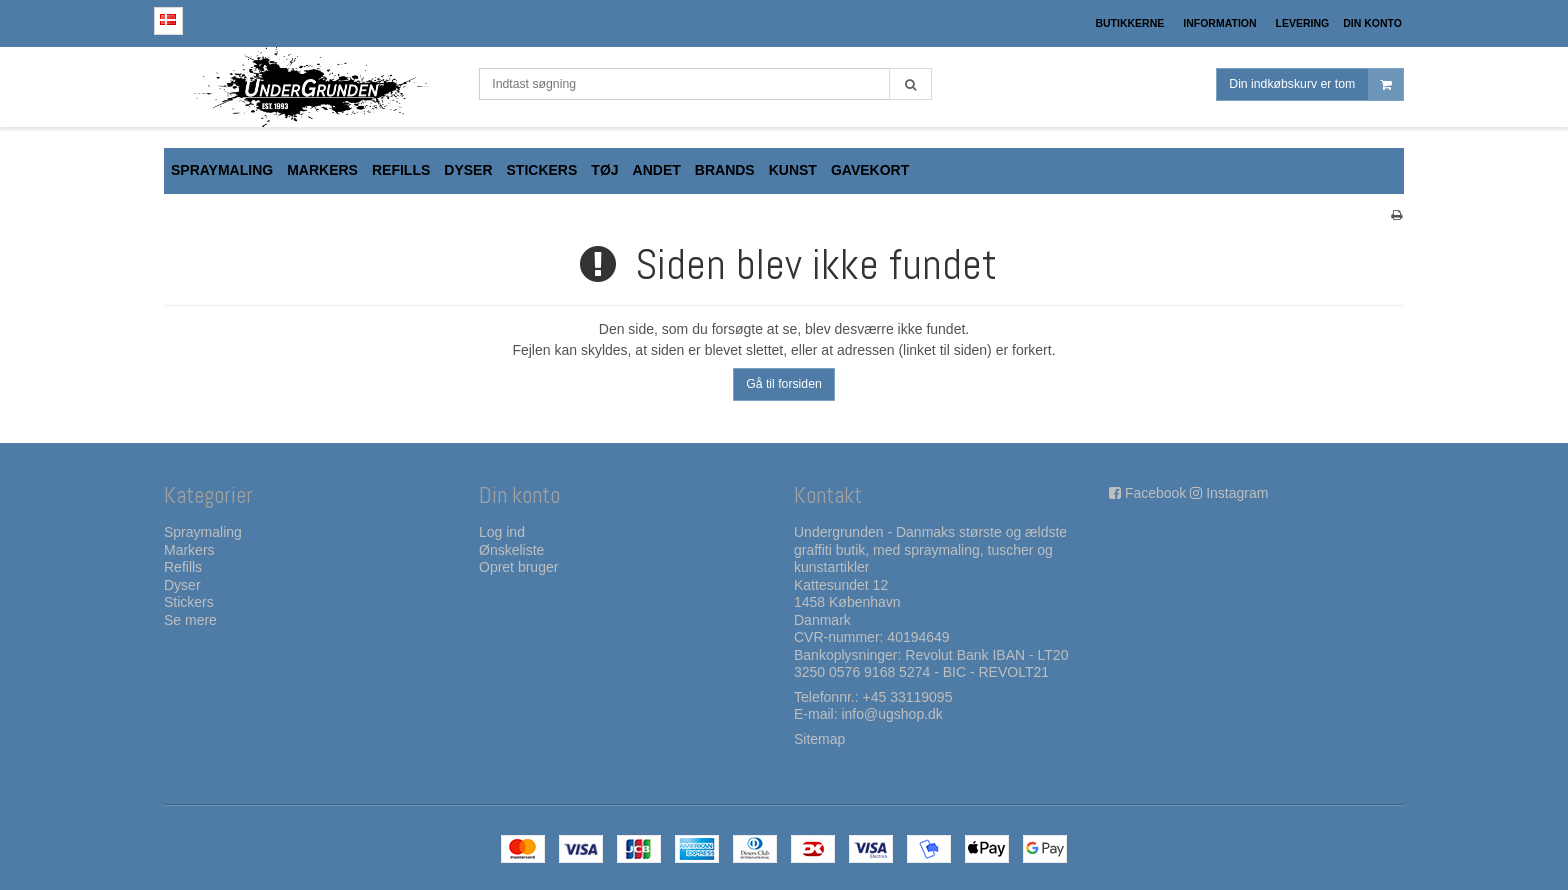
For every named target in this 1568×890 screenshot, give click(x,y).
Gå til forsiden (784, 384)
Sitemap (819, 739)
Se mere (190, 620)
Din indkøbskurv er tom (1316, 84)
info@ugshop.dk (891, 714)
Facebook (1155, 493)
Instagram (1237, 493)
